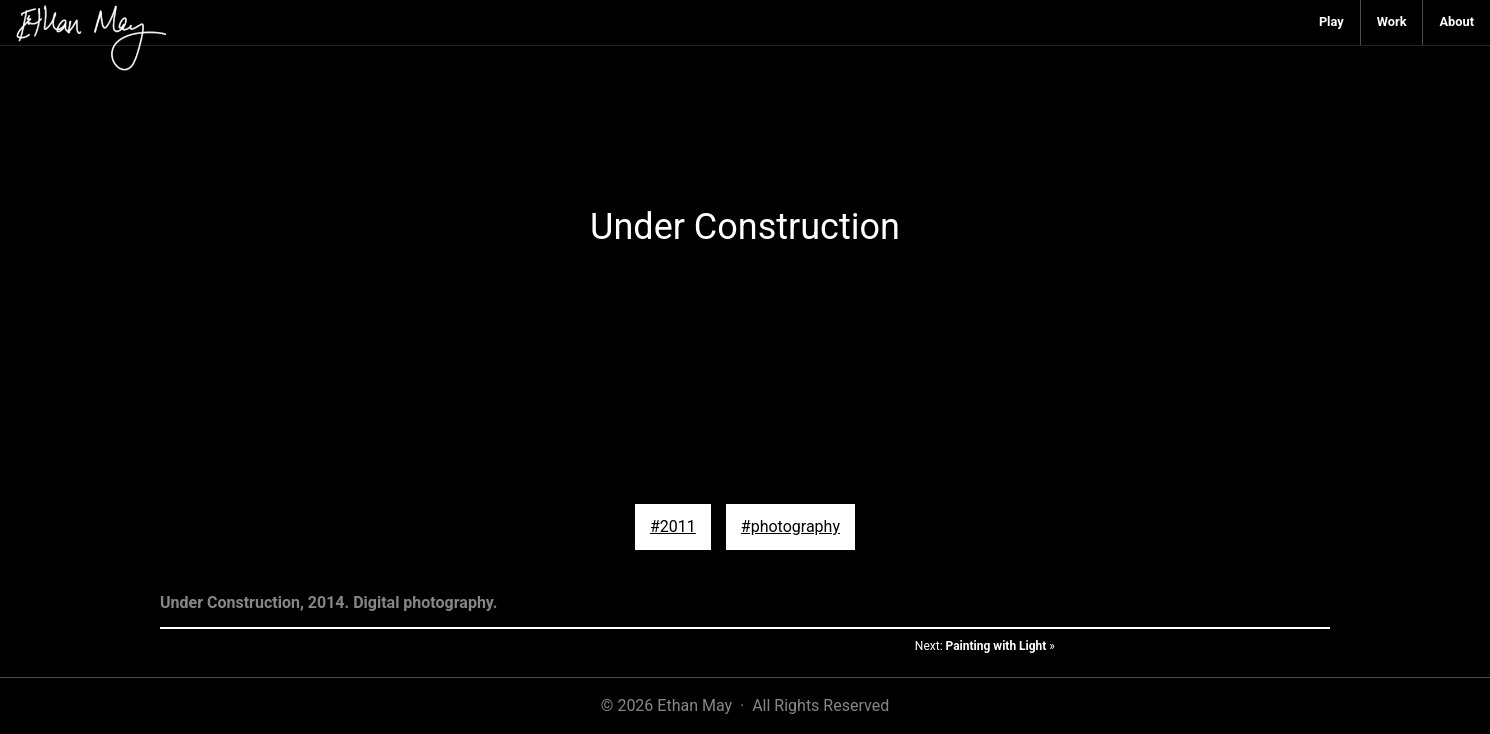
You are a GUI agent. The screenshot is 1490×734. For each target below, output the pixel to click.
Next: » (985, 646)
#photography (790, 526)
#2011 (673, 526)
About (1456, 21)
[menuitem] (1332, 22)
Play (1331, 21)
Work (1392, 21)
